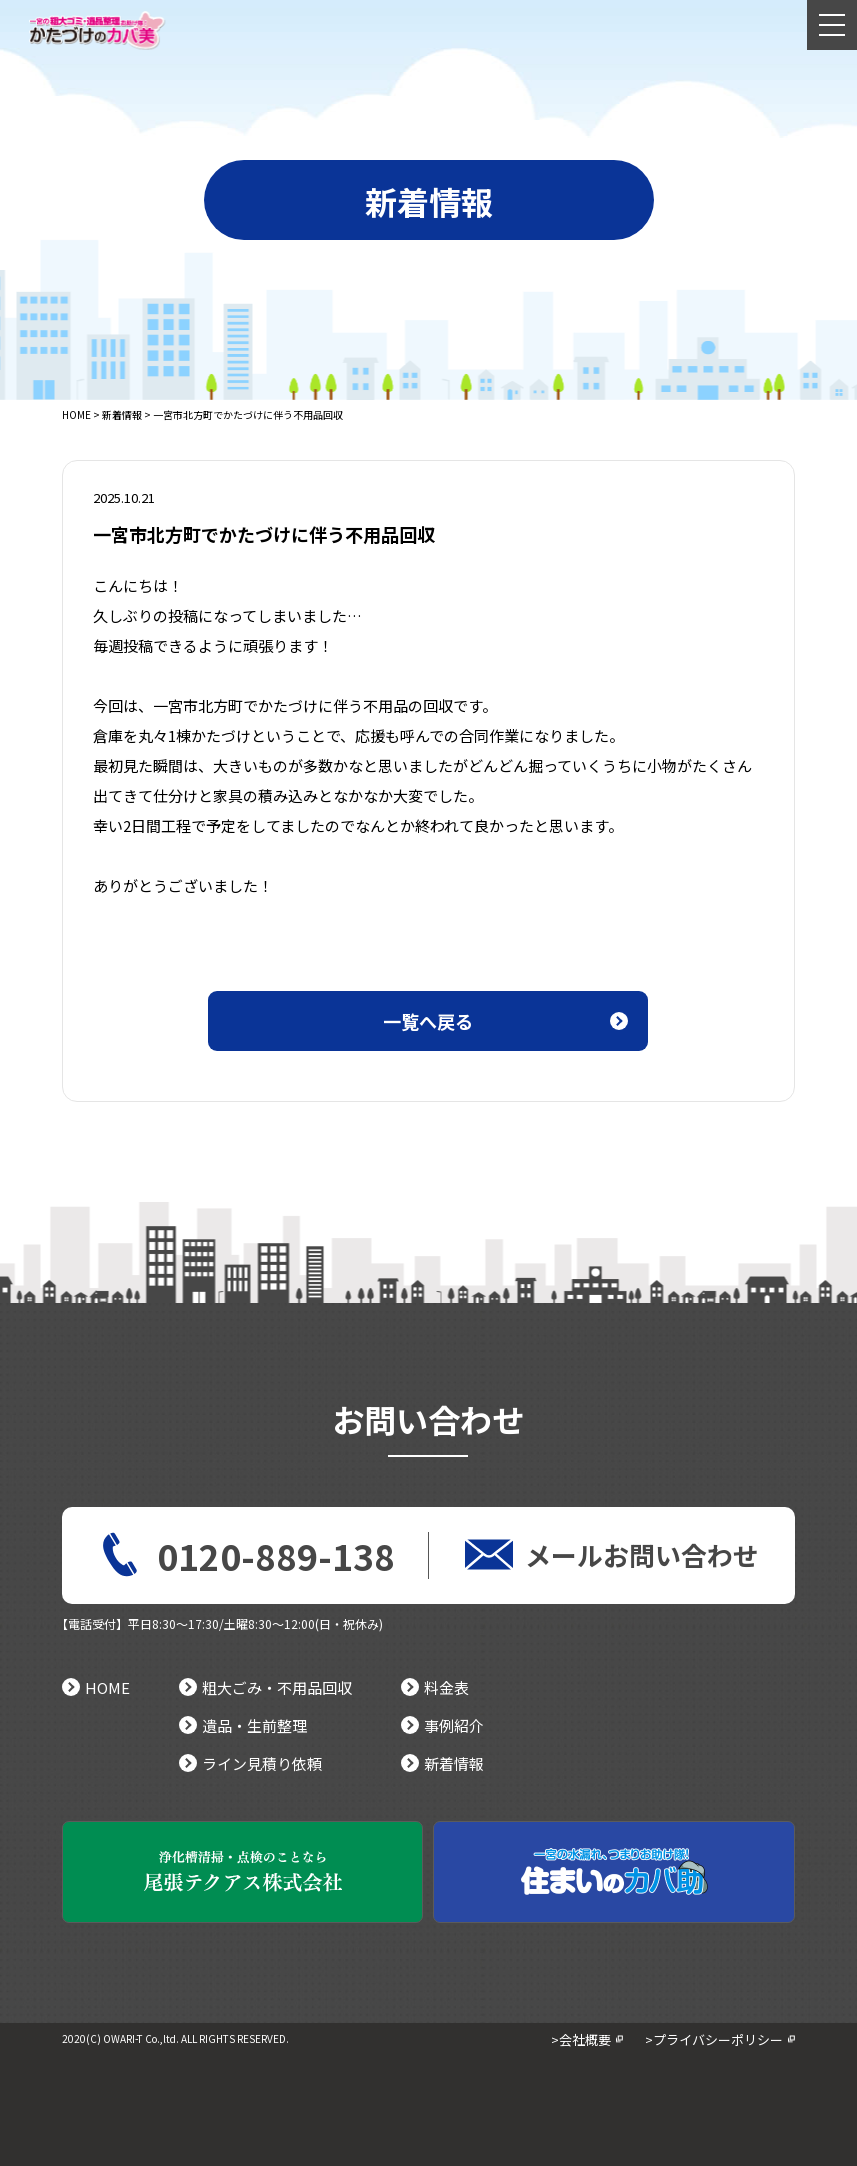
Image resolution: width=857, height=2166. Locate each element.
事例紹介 (442, 1725)
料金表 (435, 1687)
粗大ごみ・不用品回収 (265, 1687)
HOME (76, 414)
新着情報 (122, 414)
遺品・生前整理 (243, 1725)
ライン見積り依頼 (250, 1763)
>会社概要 (581, 2039)
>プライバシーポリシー (714, 2039)
